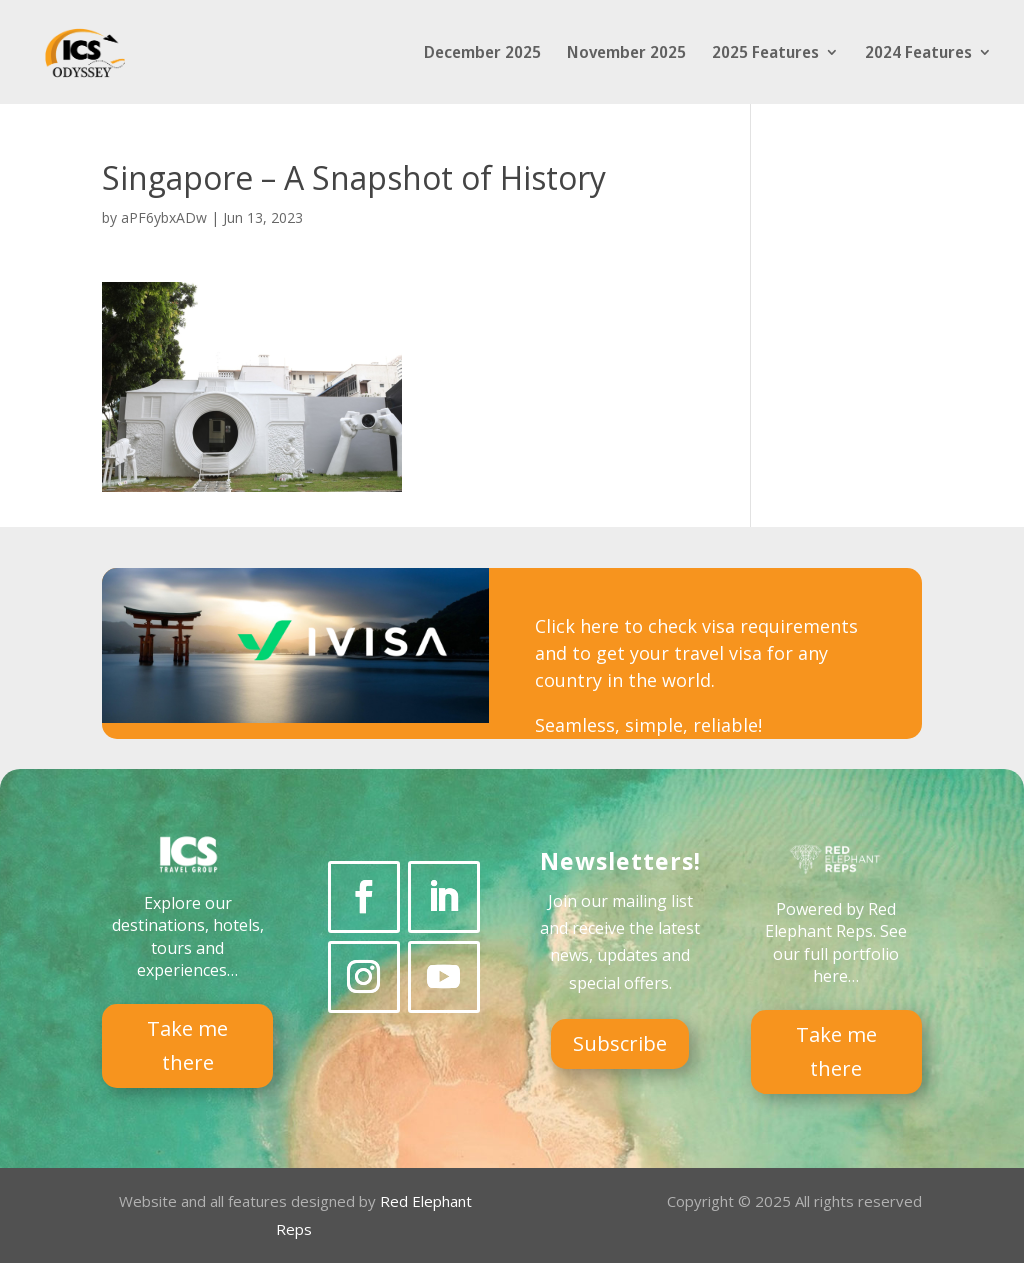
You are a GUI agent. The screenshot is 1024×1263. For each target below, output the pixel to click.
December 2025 (482, 54)
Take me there (187, 1045)
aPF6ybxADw (164, 217)
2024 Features (918, 54)
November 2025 (626, 54)
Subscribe (620, 1043)
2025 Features (765, 54)
